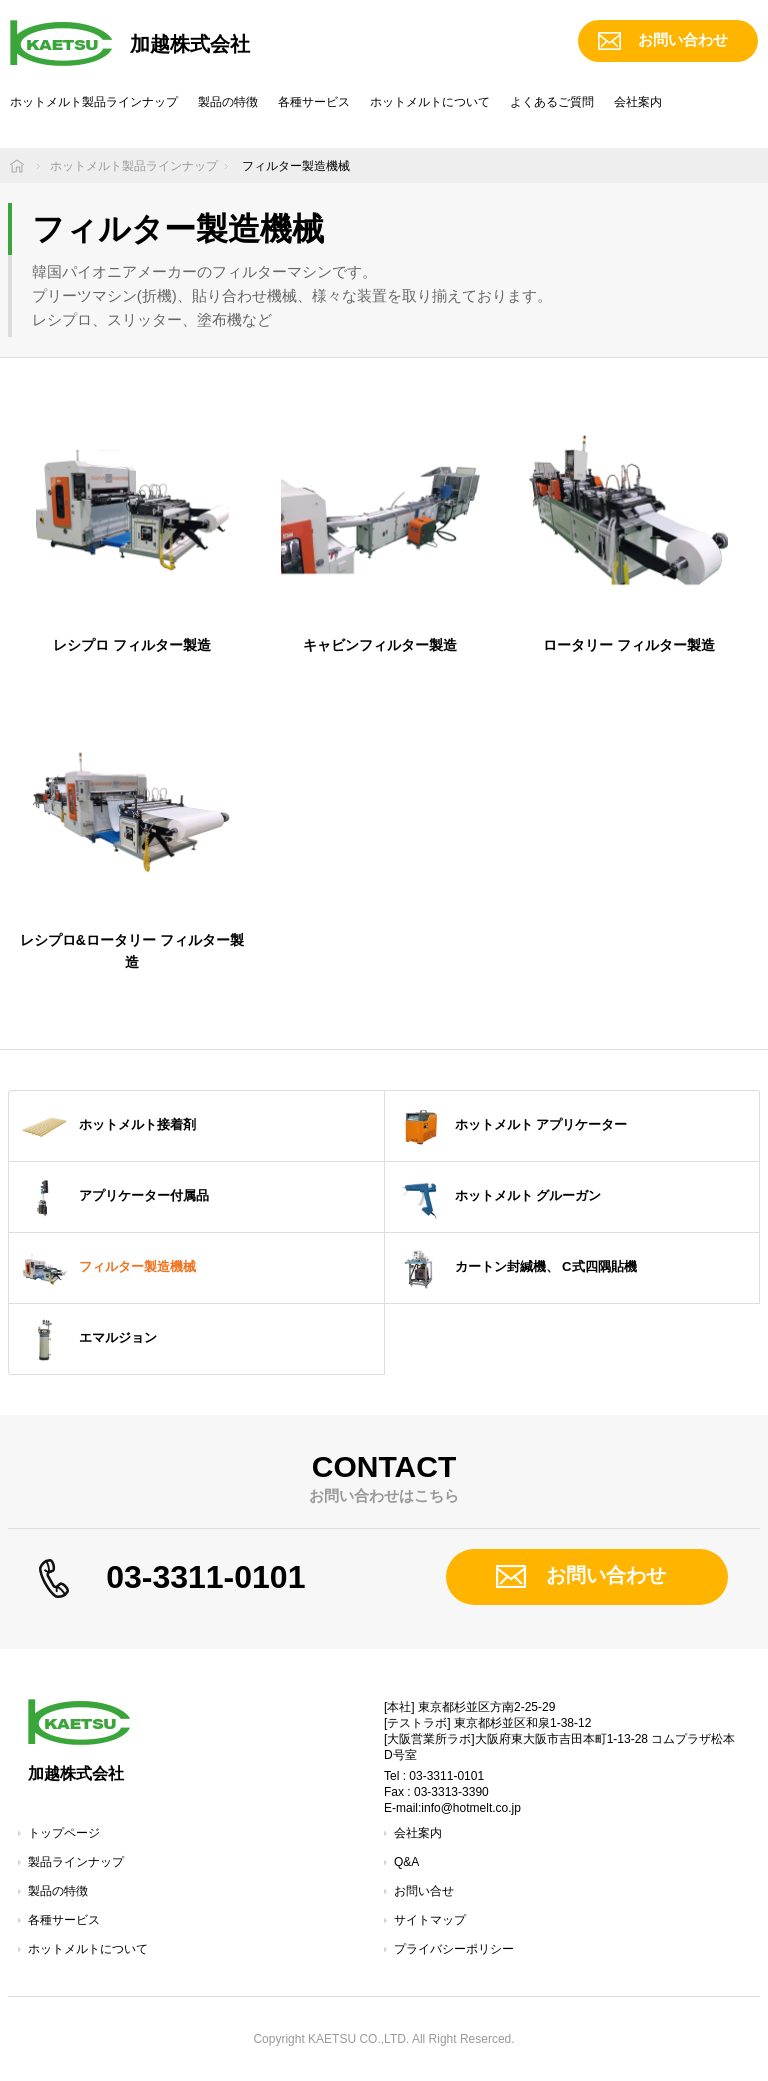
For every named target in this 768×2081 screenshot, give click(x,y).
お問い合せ (424, 1891)
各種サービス (314, 102)
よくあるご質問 (552, 102)
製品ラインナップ (76, 1862)
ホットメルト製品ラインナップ (94, 102)
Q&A (406, 1862)
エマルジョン (88, 1339)
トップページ (64, 1833)
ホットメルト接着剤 (107, 1126)
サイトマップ (430, 1920)
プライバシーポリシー (454, 1949)
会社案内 (638, 102)
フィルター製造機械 (107, 1268)
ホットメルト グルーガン (498, 1197)
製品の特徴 (228, 102)
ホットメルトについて (430, 102)
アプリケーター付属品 (114, 1197)
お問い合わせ (683, 39)
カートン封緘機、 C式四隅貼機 (516, 1268)
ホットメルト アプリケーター (511, 1126)
